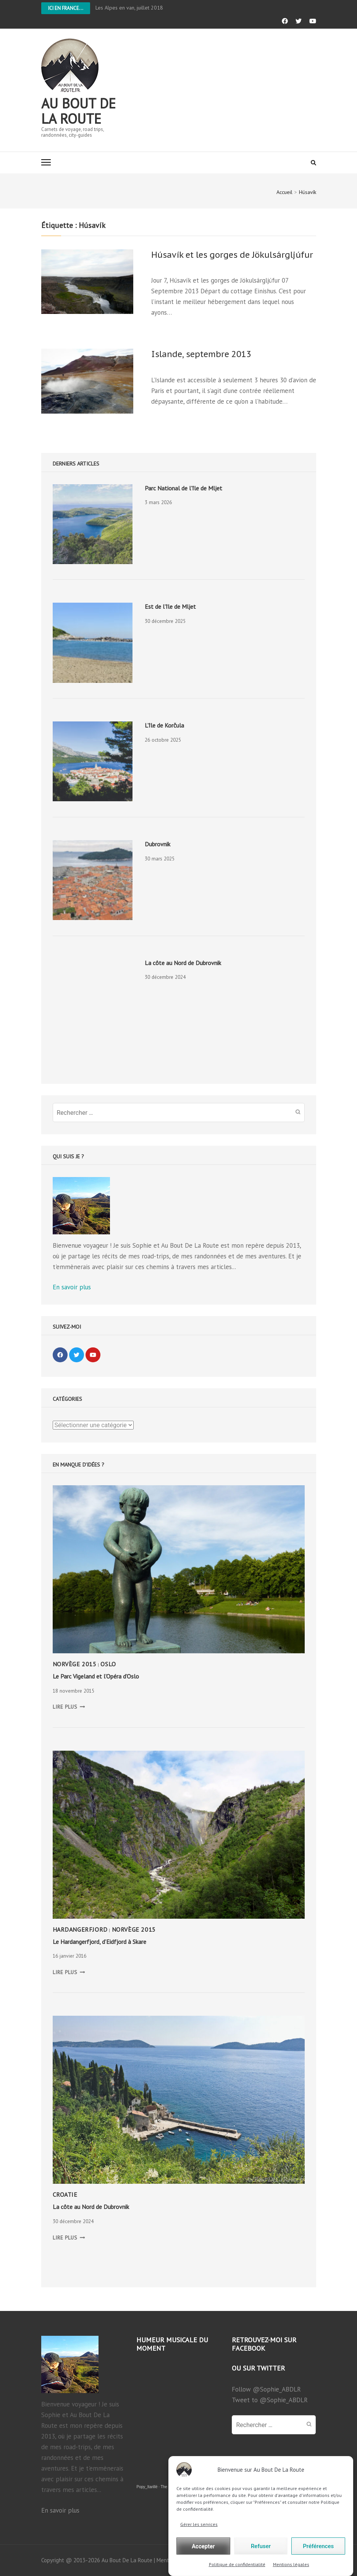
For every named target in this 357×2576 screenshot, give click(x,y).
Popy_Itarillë (146, 2487)
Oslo (108, 1664)
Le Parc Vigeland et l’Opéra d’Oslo (96, 1676)
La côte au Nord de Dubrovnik (183, 963)
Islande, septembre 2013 (201, 354)
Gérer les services (199, 2555)
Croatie (65, 2194)
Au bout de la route (78, 111)
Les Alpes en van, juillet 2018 (129, 7)
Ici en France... (65, 8)
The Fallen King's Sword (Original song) (194, 2487)
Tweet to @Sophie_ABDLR (270, 2400)
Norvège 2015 (75, 1664)
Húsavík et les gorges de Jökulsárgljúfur (232, 254)
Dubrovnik (157, 844)
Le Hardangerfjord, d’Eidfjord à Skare (99, 1941)
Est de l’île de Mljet (170, 606)
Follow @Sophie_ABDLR (266, 2389)
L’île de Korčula (164, 725)
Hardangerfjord (80, 1929)
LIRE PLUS (69, 1706)
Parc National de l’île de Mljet (183, 488)
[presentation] (92, 524)
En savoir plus (72, 1287)
